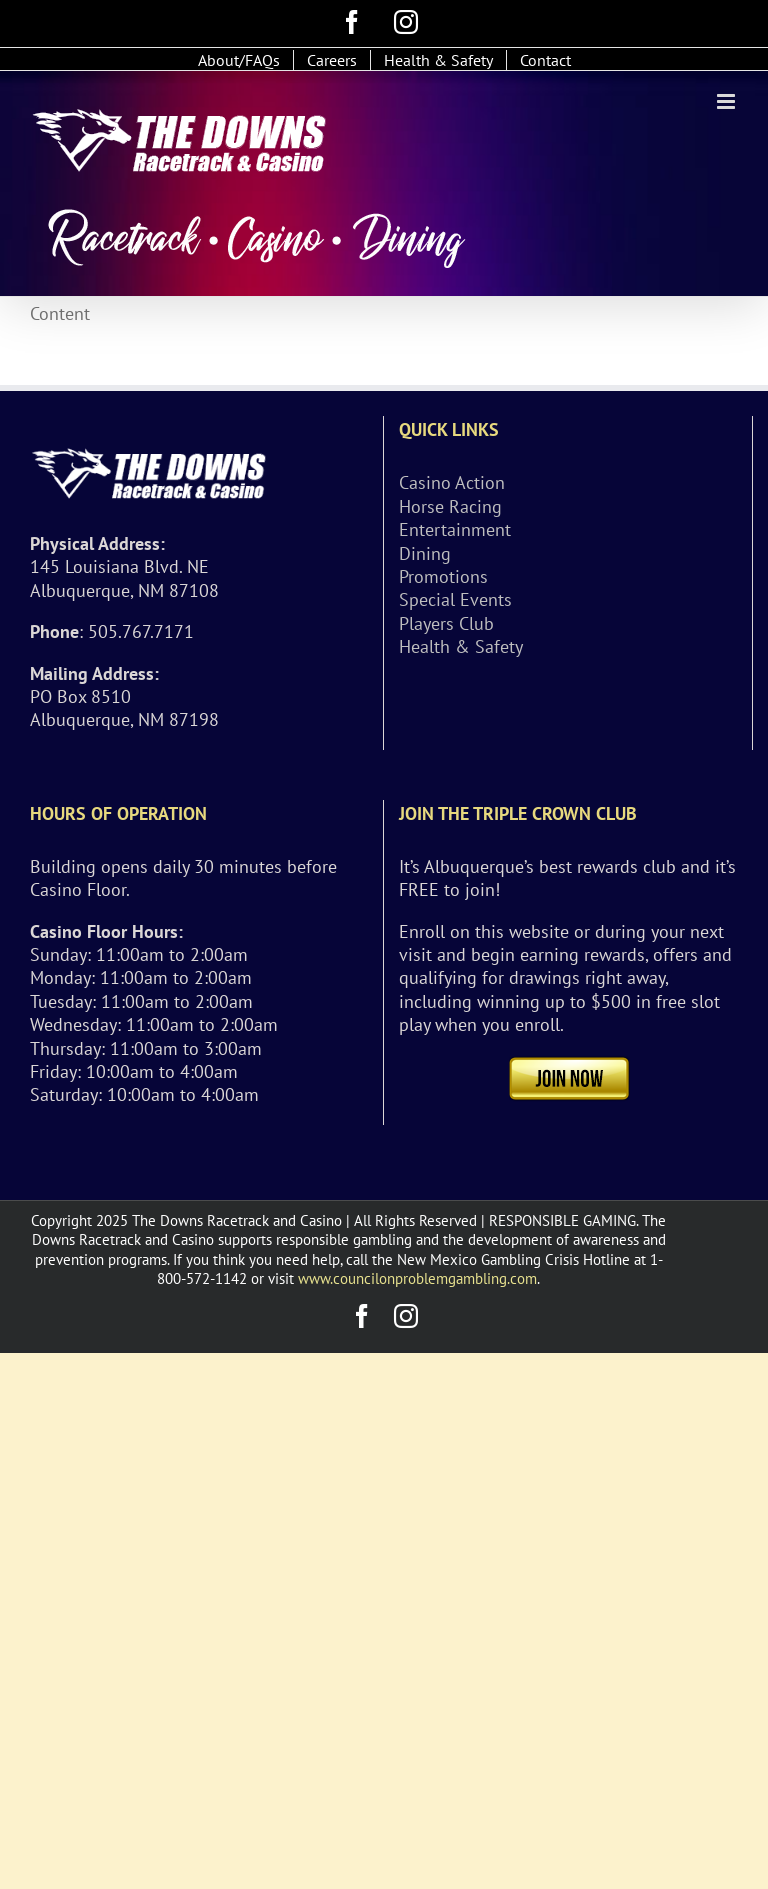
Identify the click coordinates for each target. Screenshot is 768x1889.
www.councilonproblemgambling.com (417, 1278)
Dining (425, 553)
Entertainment (455, 529)
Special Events (455, 599)
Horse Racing (450, 506)
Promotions (443, 576)
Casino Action (452, 482)
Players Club (446, 623)
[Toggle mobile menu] (727, 101)
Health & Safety (461, 646)
